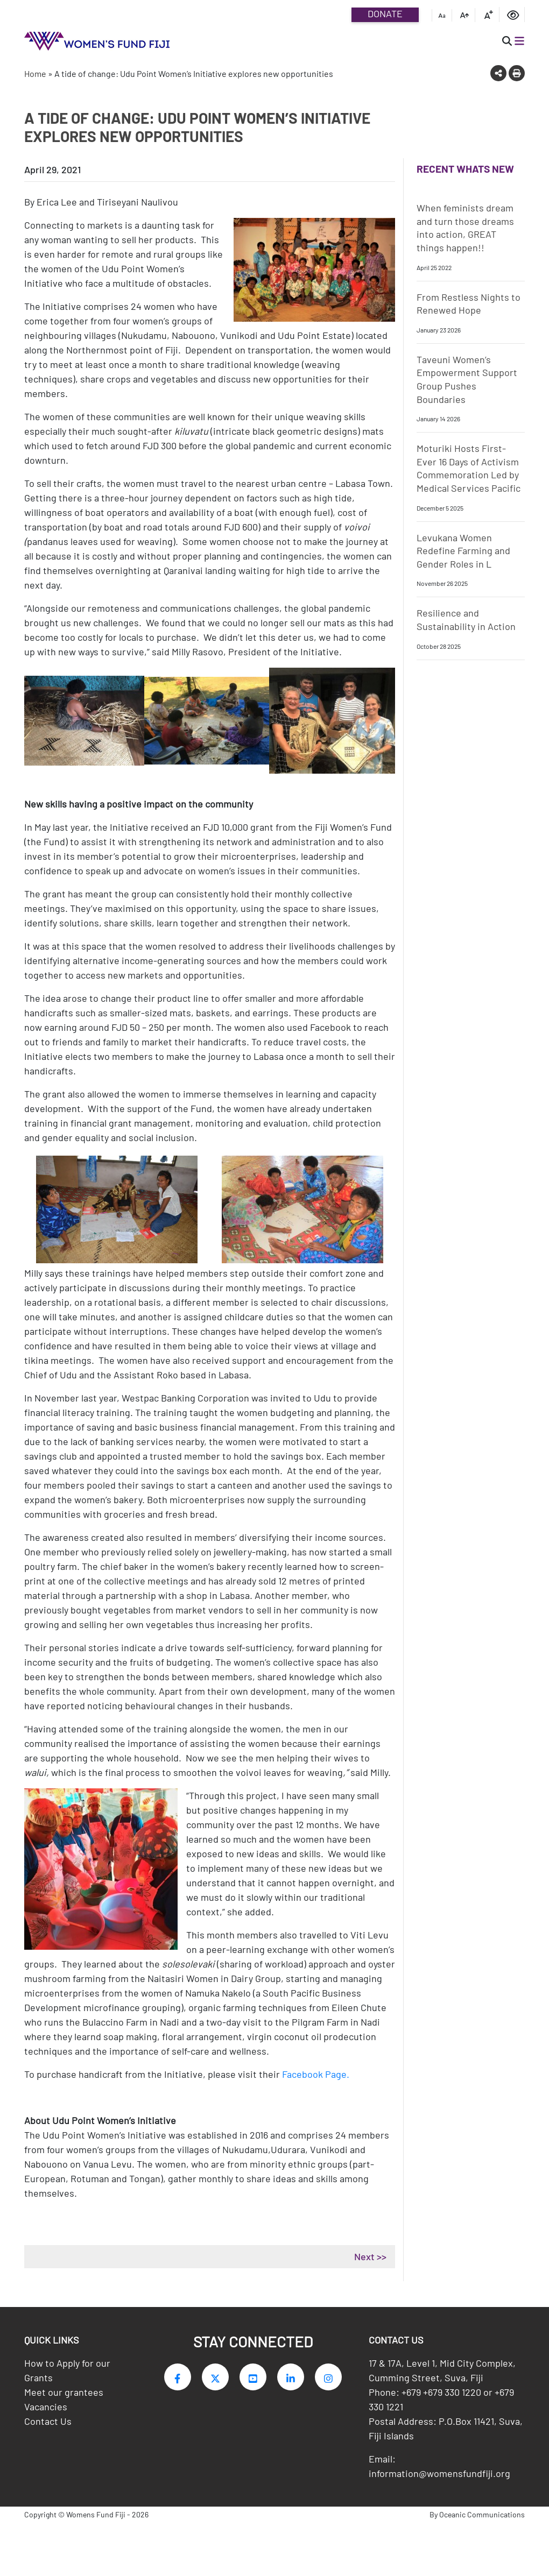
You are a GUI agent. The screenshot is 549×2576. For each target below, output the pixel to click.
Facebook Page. (316, 2074)
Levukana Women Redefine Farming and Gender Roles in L (463, 551)
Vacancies (45, 2409)
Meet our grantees (63, 2395)
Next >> (370, 2256)
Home (35, 73)
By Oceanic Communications (477, 2517)
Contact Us (48, 2424)
